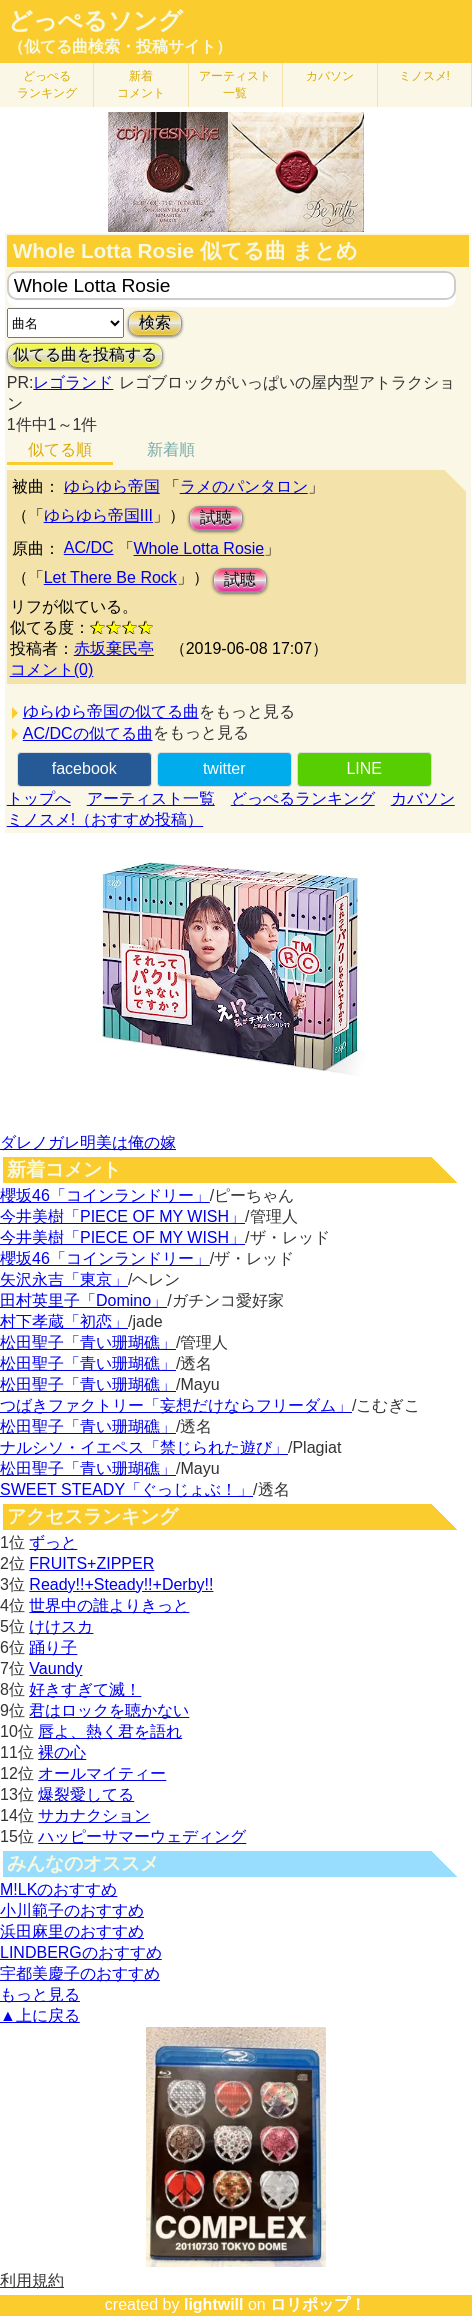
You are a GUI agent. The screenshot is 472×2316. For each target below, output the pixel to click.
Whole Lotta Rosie (199, 548)
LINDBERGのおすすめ (81, 1952)
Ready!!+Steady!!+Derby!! (121, 1584)
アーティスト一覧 (151, 798)
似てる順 (60, 449)
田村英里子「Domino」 (83, 1300)
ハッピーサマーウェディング (142, 1836)
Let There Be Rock (110, 577)
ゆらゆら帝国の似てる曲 (111, 711)
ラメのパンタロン (244, 486)
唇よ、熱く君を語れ (110, 1731)
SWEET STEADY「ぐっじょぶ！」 (126, 1489)
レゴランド (73, 382)
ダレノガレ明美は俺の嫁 (88, 1142)
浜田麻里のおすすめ (72, 1931)
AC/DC (89, 547)
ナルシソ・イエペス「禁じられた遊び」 (144, 1447)
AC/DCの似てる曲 (88, 733)
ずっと (53, 1542)
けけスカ (61, 1626)
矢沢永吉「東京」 (64, 1279)
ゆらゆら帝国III (98, 515)
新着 (141, 84)
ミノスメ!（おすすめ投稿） (105, 819)
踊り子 (53, 1647)
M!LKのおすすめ (58, 1889)
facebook (84, 768)
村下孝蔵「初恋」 (64, 1321)
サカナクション (94, 1815)
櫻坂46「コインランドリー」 (105, 1195)
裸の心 (62, 1752)
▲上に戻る (40, 2015)
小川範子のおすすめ (72, 1910)
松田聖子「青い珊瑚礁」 (88, 1342)
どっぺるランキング (303, 798)
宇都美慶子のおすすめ (80, 1973)
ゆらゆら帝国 (112, 486)
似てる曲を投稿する (85, 354)
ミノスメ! (424, 76)
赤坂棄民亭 (114, 648)
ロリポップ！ (318, 2304)
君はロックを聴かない (109, 1710)
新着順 (171, 449)
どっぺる (47, 84)
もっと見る (40, 1994)
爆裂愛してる (86, 1794)
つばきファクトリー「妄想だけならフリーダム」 (176, 1405)
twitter (224, 768)
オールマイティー (102, 1773)
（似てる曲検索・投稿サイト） (120, 46)
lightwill (214, 2304)
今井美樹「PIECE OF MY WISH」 (122, 1216)
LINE (364, 768)
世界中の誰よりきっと (109, 1605)
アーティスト (235, 84)
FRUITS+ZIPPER (91, 1563)
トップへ (39, 798)
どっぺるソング (95, 21)
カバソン (330, 76)
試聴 (216, 517)
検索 (155, 322)
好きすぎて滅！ (85, 1689)
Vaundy (55, 1668)
